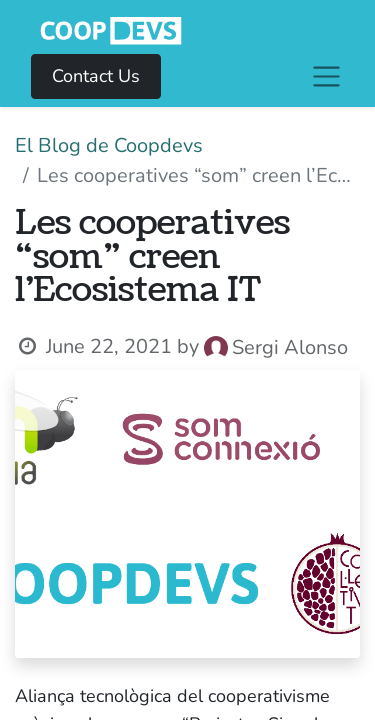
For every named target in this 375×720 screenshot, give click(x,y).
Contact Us (96, 76)
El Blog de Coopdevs (109, 145)
